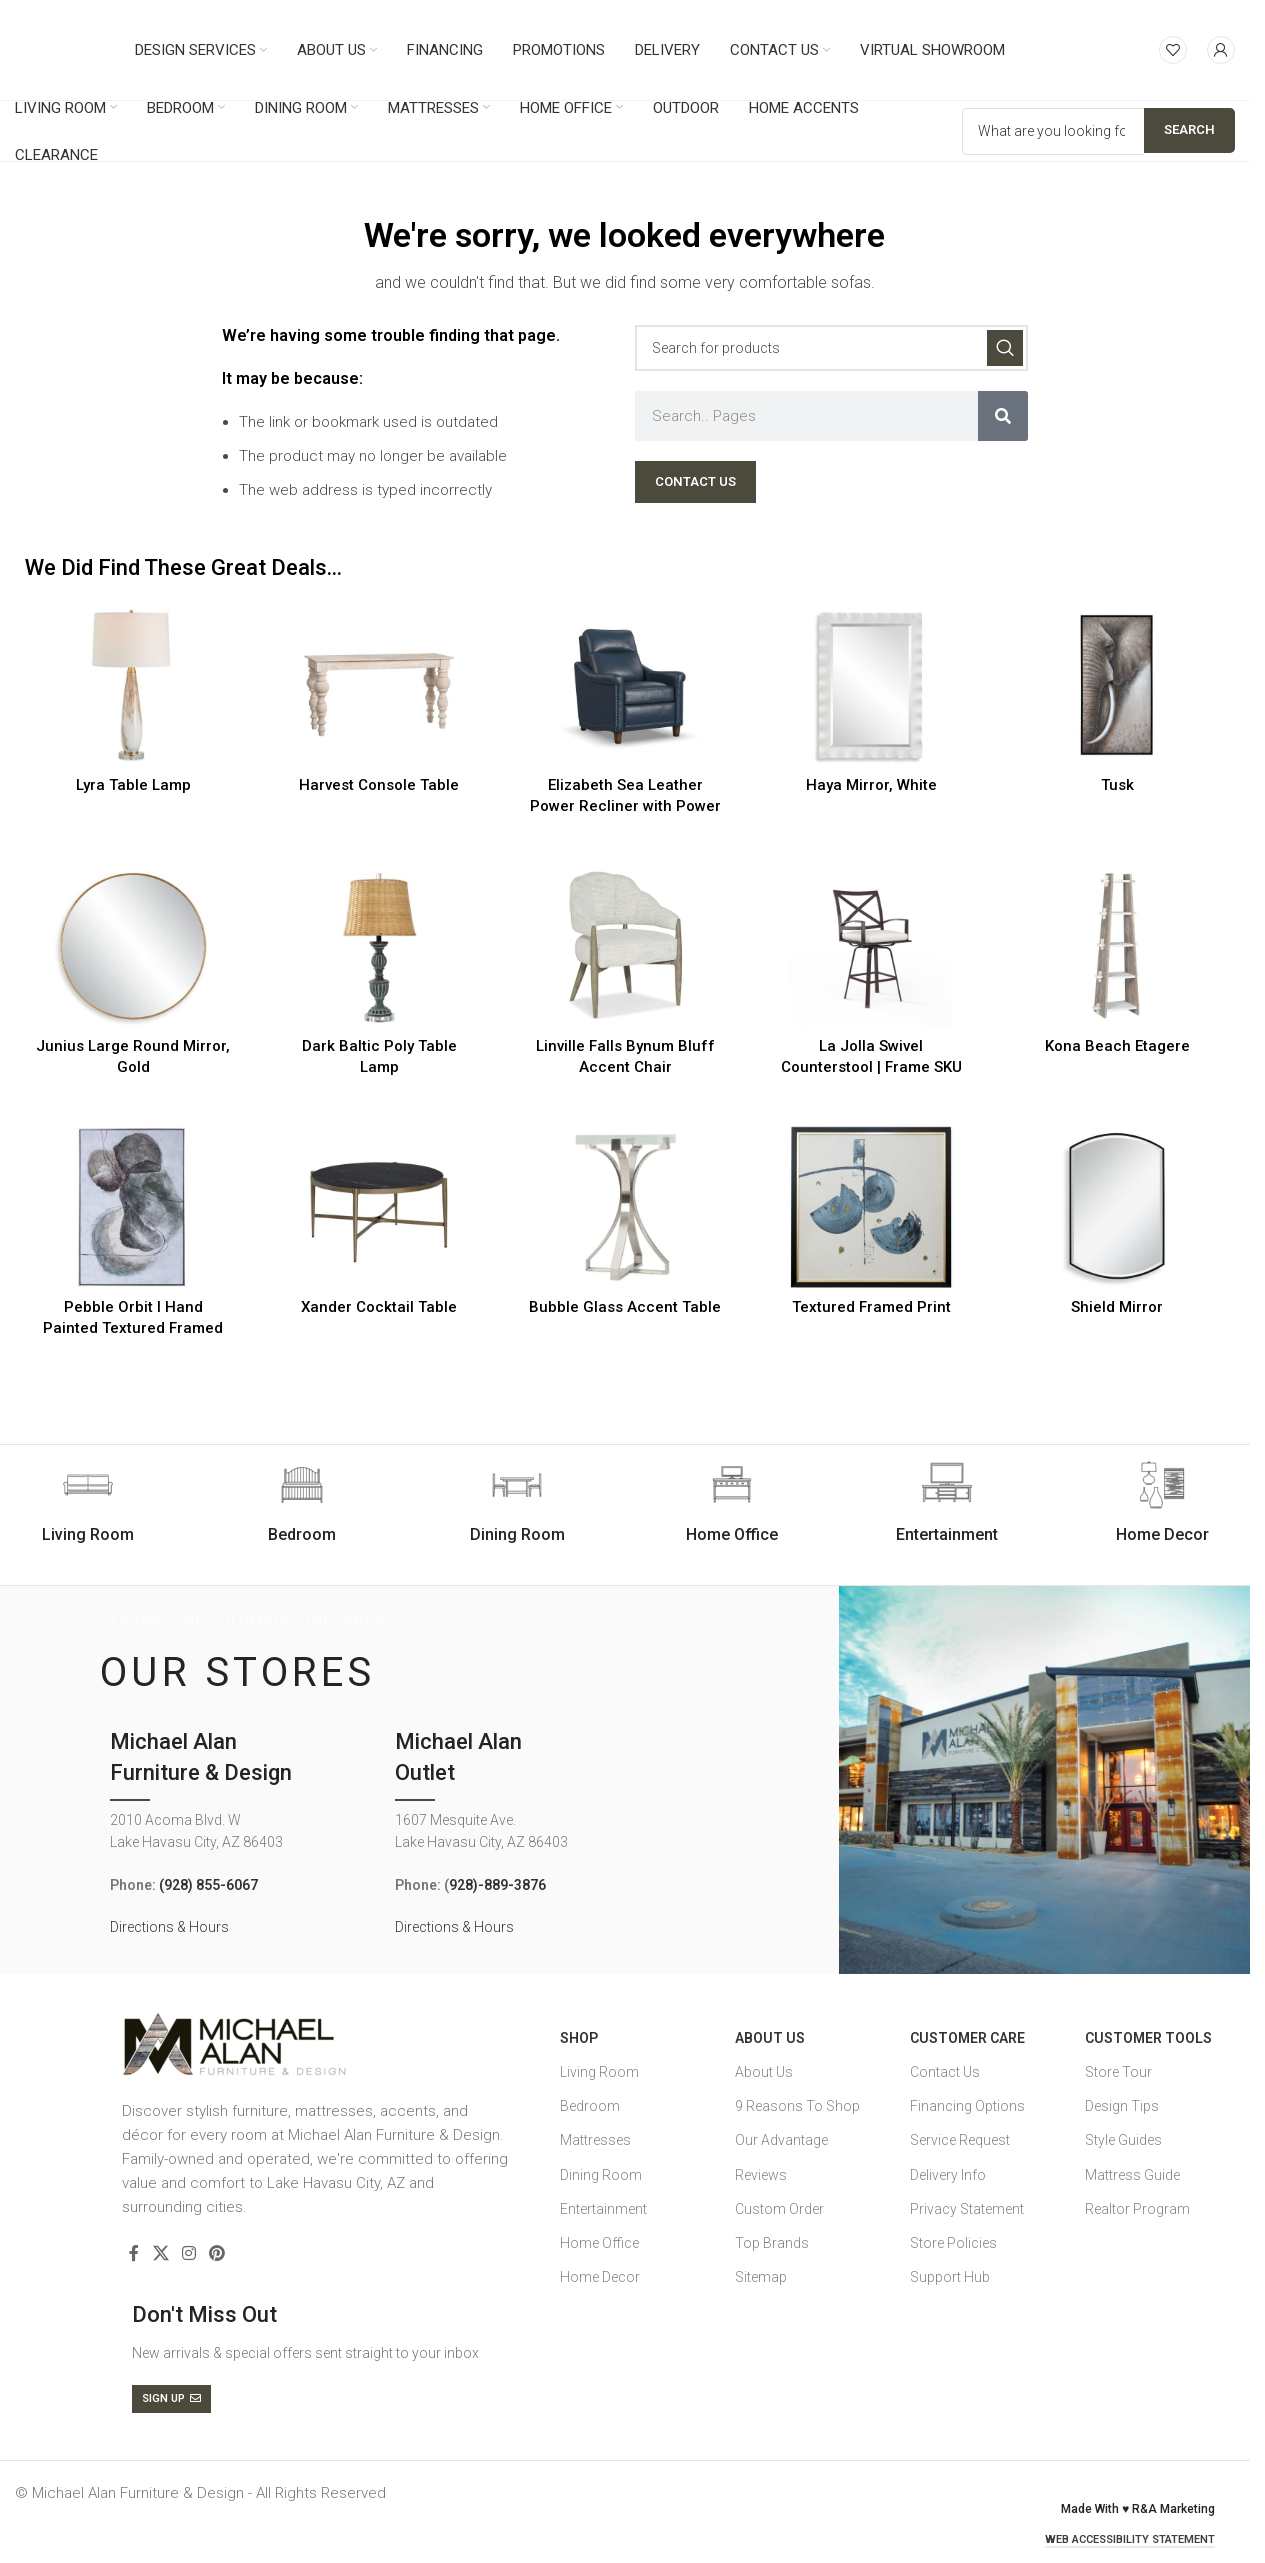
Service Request (960, 2140)
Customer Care (967, 2038)
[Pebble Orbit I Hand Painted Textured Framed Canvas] (133, 1207)
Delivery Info (948, 2175)
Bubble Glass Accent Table (625, 1307)
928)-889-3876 (497, 1885)
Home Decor (600, 2277)
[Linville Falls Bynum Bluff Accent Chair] (625, 946)
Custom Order (779, 2209)
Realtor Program (1137, 2209)
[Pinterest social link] (217, 2254)
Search (1189, 129)
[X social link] (160, 2254)
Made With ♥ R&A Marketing (1138, 2509)
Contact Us (945, 2072)
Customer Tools (1148, 2038)
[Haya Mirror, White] (871, 685)
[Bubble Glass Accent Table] (625, 1207)
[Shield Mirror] (1117, 1207)
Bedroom (590, 2106)
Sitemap (761, 2277)
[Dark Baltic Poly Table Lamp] (379, 946)
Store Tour (1118, 2072)
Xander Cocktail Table (379, 1307)
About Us (770, 2038)
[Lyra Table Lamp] (133, 685)
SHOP (579, 2038)
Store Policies (953, 2243)
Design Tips (1122, 2106)
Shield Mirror (1117, 1307)
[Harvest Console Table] (379, 685)
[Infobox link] (302, 1503)
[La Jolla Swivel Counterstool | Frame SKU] (871, 946)
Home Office (599, 2243)
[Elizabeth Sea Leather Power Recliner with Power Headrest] (625, 685)
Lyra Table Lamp (133, 785)
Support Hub (950, 2277)
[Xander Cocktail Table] (379, 1207)
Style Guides (1123, 2140)
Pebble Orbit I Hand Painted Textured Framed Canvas (133, 1328)
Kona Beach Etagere (1117, 1046)
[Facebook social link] (134, 2254)
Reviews (761, 2175)
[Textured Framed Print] (871, 1207)
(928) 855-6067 (208, 1885)
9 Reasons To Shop (797, 2106)
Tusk (1117, 785)
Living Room (599, 2072)
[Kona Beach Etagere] (1117, 946)
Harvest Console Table (379, 785)
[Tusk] (1117, 685)
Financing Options (967, 2106)
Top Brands (772, 2243)
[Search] (831, 348)
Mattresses (595, 2140)
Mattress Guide (1132, 2175)
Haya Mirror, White (871, 785)
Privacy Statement (967, 2209)
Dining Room (601, 2175)
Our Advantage (781, 2140)
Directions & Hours (169, 1927)
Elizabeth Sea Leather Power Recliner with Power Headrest (625, 806)
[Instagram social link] (188, 2254)
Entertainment (603, 2209)
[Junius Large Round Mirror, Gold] (133, 946)
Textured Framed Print (871, 1307)
